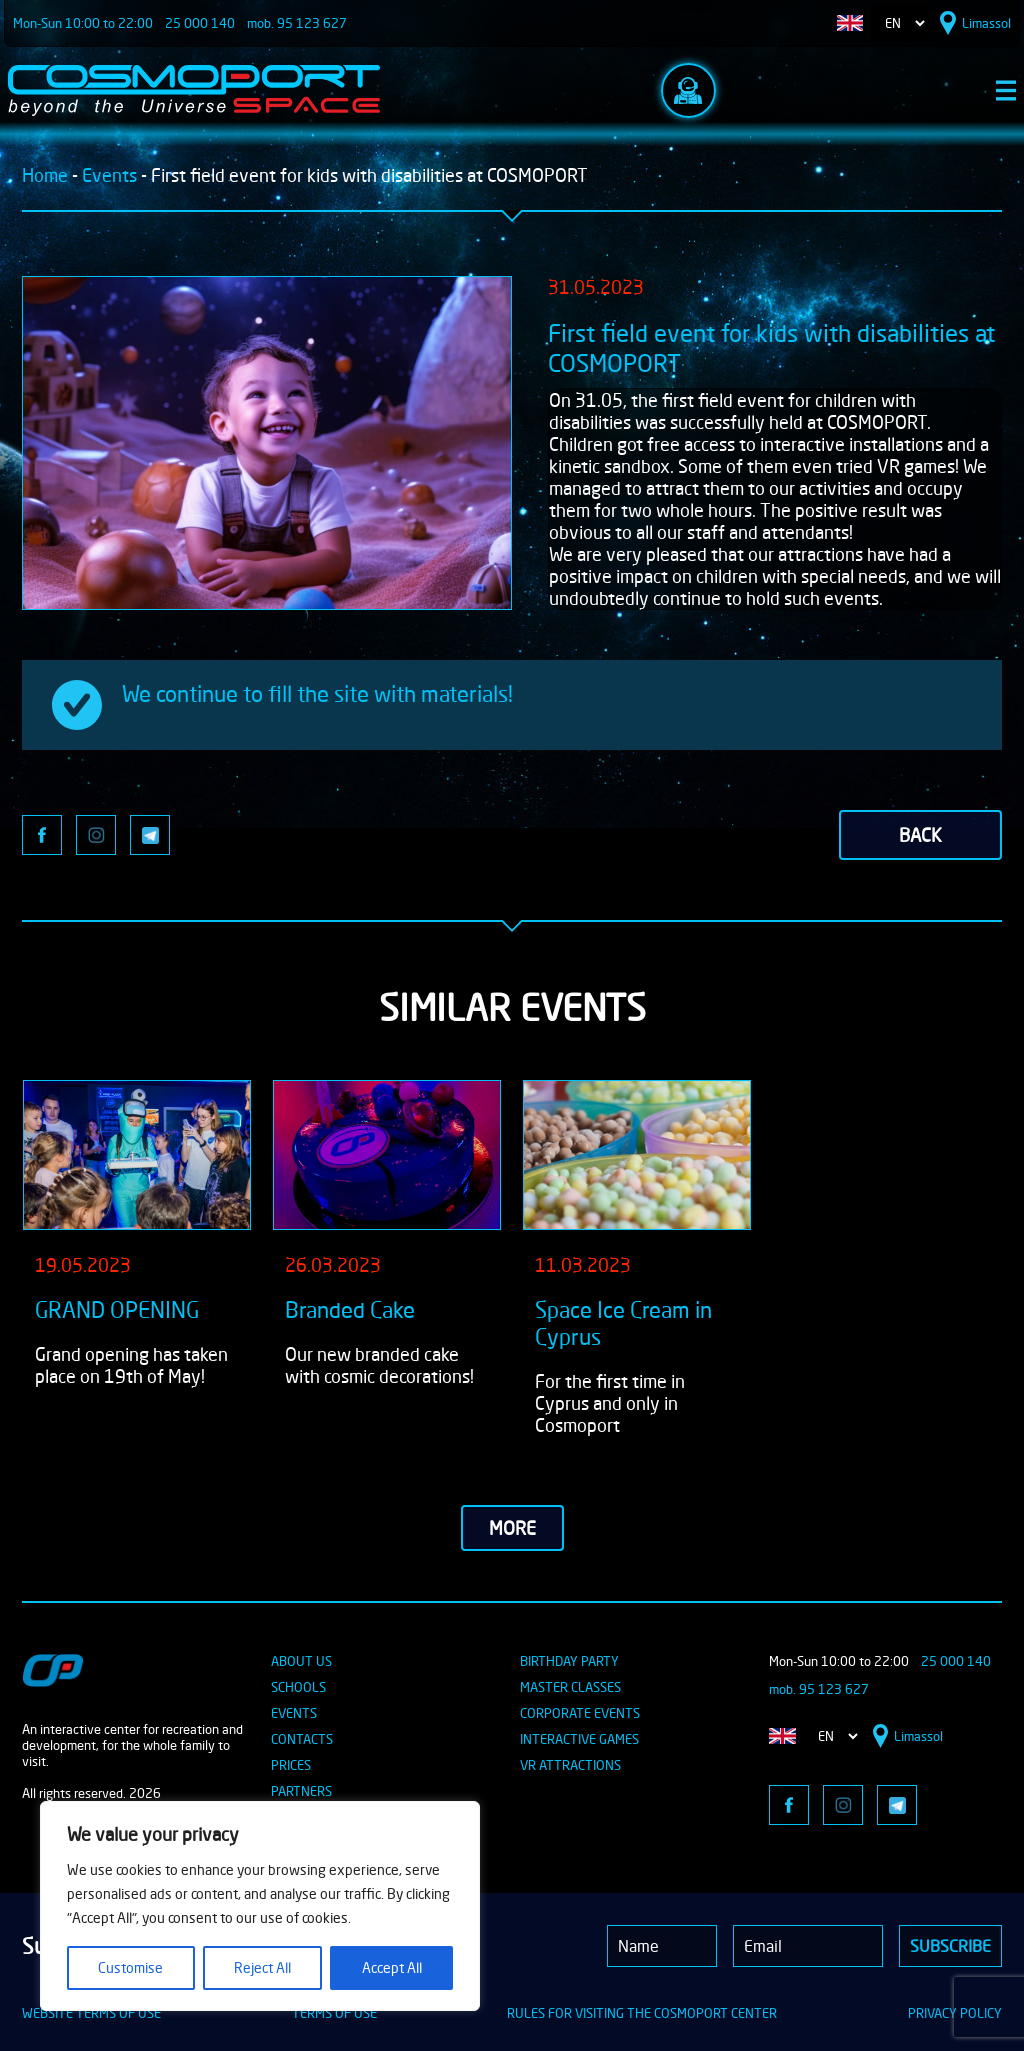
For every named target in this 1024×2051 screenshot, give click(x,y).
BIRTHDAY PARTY (569, 1661)
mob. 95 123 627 (297, 23)
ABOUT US (301, 1661)
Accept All (392, 1967)
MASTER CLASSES (570, 1687)
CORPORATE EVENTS (580, 1713)
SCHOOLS (298, 1687)
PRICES (291, 1765)
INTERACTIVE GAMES (579, 1739)
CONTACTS (302, 1739)
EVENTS (294, 1713)
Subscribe (950, 1946)
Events (109, 175)
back (920, 835)
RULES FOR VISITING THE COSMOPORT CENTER (642, 2013)
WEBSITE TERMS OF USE (91, 2013)
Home (45, 175)
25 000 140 (200, 23)
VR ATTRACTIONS (570, 1765)
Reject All (262, 1967)
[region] (260, 1906)
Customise (130, 1967)
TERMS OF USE (334, 2013)
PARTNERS (301, 1791)
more (512, 1528)
